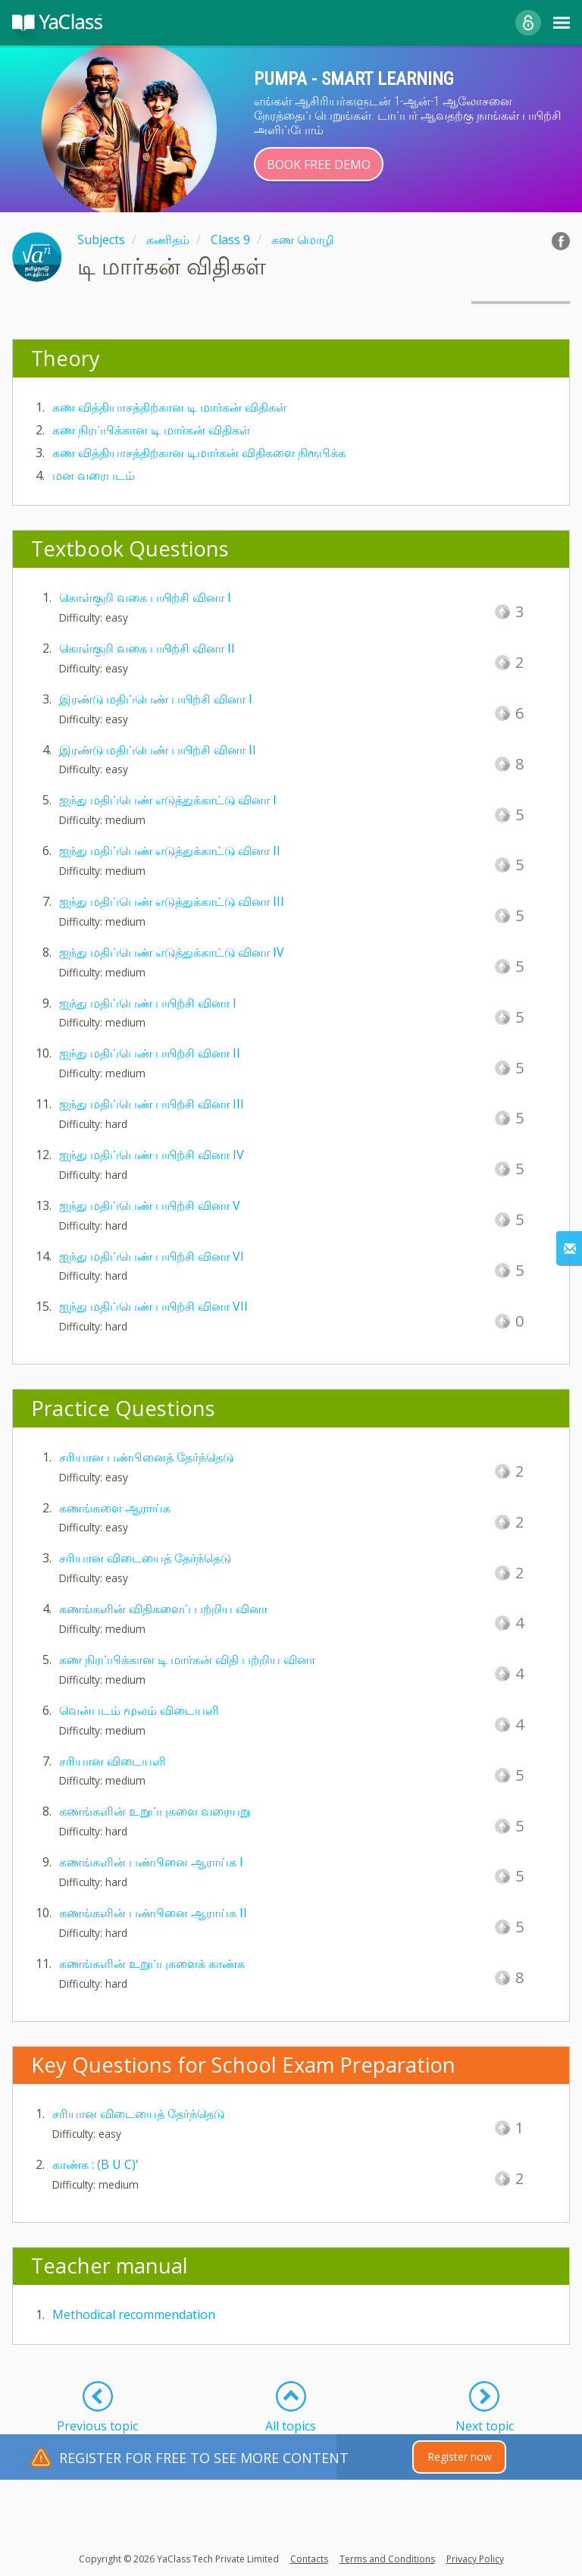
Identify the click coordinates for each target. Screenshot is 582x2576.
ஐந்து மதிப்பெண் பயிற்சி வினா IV (151, 1154)
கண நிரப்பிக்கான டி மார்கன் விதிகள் (151, 429)
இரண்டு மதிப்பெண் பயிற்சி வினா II (157, 749)
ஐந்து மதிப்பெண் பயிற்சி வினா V (149, 1205)
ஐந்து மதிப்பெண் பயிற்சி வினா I (147, 1003)
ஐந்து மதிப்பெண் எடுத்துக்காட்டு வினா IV (171, 952)
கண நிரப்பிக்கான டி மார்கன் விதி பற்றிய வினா (187, 1659)
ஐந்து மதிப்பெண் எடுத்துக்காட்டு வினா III (171, 901)
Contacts (309, 2558)
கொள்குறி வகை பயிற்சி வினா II (147, 648)
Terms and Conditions (387, 2558)
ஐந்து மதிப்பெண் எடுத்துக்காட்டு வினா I (168, 799)
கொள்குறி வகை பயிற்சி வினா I (145, 597)
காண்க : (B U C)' (95, 2164)
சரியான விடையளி (112, 1761)
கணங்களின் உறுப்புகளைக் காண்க (152, 1963)
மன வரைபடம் (93, 475)
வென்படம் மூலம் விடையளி (139, 1710)
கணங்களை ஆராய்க (115, 1508)
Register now (459, 2456)
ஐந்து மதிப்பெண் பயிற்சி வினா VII (153, 1306)
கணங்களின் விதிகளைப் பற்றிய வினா (163, 1608)
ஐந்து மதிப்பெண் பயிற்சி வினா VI (151, 1256)
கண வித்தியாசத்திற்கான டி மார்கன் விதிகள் (169, 407)
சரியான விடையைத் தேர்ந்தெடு (145, 1558)
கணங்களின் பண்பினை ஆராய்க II (153, 1912)
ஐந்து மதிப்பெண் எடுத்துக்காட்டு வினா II (169, 850)
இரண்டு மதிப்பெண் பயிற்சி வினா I (155, 699)
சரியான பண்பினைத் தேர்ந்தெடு (146, 1457)
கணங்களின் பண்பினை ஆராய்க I (151, 1862)
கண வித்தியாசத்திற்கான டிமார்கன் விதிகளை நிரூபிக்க (199, 452)
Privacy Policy (475, 2558)
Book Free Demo (319, 164)
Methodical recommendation (133, 2314)
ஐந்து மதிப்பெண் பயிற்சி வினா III (151, 1103)
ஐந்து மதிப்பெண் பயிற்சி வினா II (149, 1053)
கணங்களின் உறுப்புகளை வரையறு (154, 1811)
